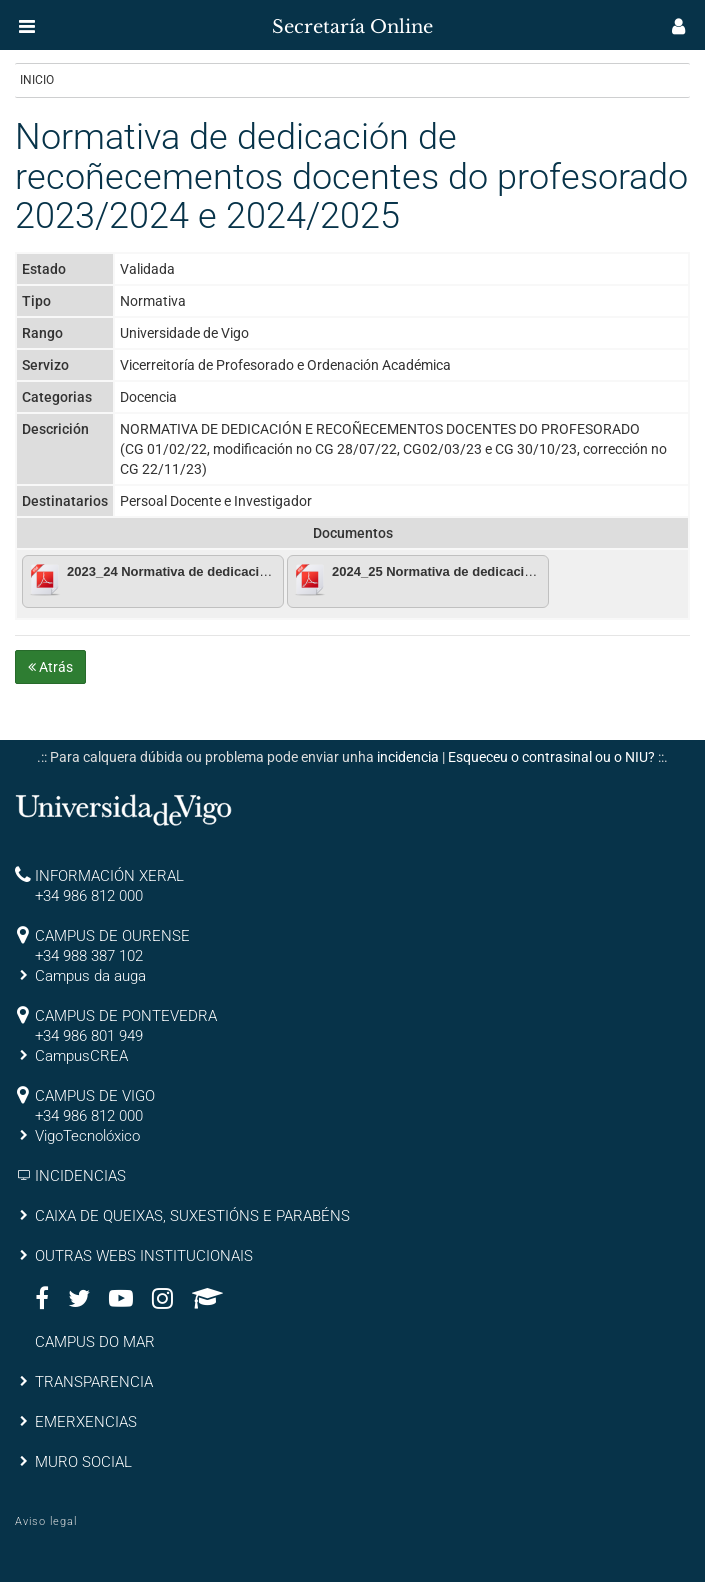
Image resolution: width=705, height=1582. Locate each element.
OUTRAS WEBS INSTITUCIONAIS (144, 1256)
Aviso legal (46, 1521)
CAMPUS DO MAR (95, 1342)
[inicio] (54, 20)
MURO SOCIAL (83, 1462)
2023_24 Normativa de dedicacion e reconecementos (230, 571)
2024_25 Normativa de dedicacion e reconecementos (495, 571)
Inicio (37, 80)
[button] (27, 26)
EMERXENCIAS (86, 1422)
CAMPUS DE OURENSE (112, 936)
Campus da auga (90, 976)
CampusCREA (81, 1056)
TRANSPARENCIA (94, 1382)
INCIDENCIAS (80, 1176)
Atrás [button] (50, 667)
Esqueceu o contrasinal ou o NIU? (551, 757)
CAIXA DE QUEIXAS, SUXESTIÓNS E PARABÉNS (192, 1216)
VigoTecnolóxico (87, 1136)
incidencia (408, 757)
